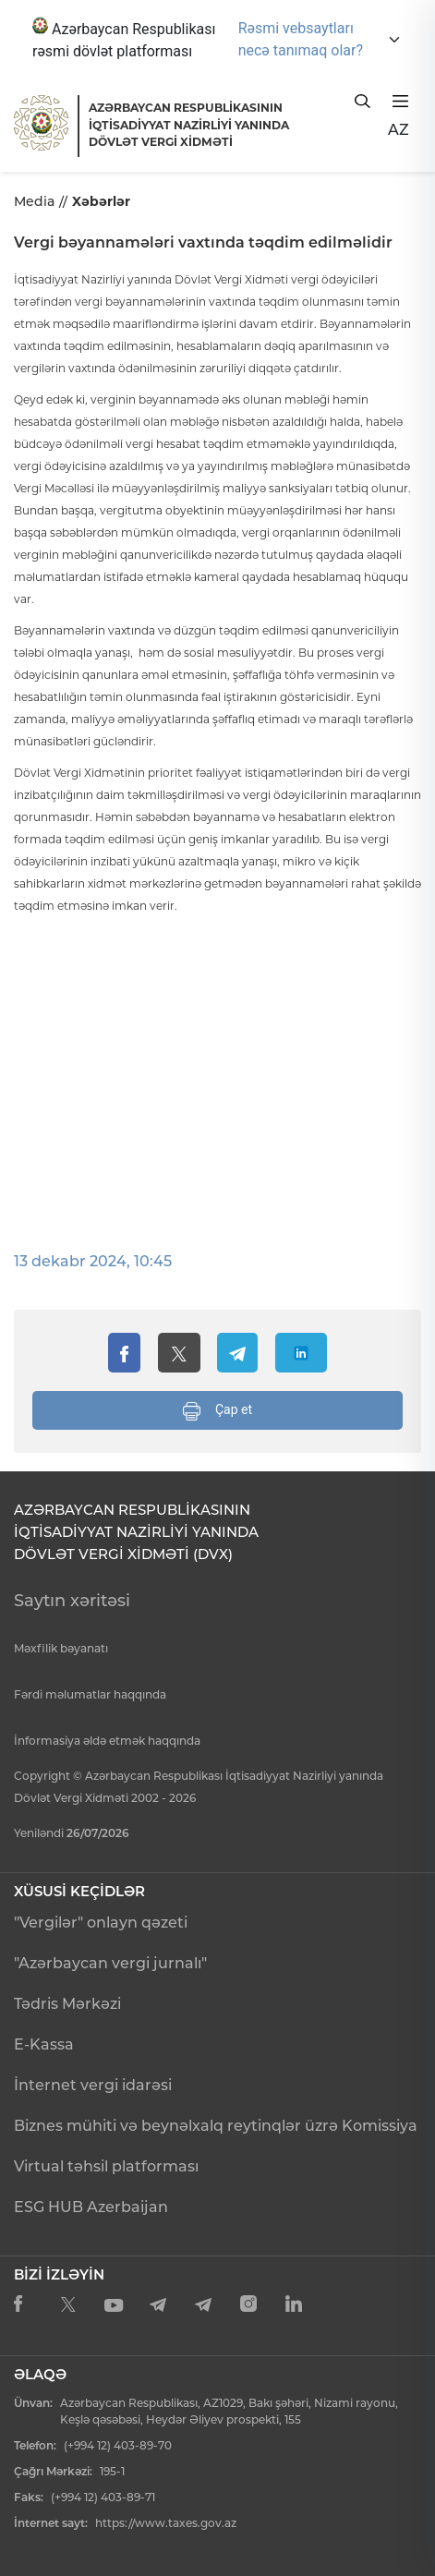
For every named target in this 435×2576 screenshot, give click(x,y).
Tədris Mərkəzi (67, 2004)
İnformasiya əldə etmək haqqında (107, 1741)
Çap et (217, 1411)
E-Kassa (44, 2044)
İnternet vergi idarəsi (93, 2085)
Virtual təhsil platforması (106, 2166)
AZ (398, 130)
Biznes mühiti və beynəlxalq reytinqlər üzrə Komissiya (215, 2126)
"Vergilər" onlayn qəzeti (100, 1922)
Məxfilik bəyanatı (61, 1648)
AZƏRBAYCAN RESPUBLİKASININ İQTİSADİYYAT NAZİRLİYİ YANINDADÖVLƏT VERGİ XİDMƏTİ (189, 125)
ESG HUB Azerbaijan (91, 2207)
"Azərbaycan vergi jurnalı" (110, 1963)
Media (34, 201)
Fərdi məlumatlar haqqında (90, 1694)
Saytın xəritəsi (72, 1600)
